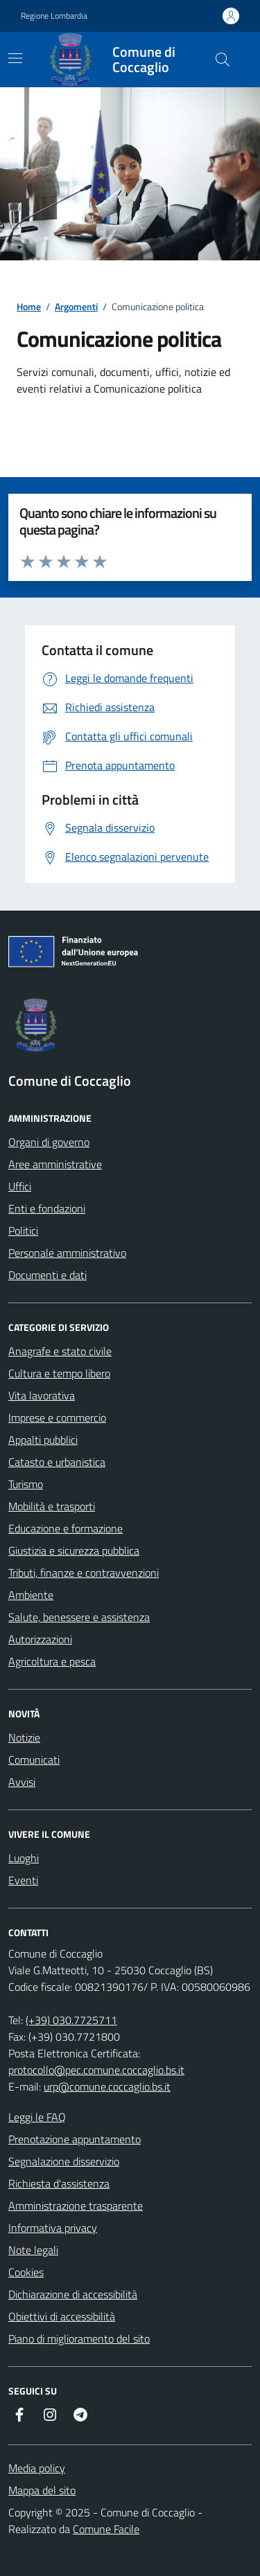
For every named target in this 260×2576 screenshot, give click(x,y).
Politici (23, 1230)
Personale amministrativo (67, 1252)
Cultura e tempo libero (59, 1373)
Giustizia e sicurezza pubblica (73, 1550)
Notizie (24, 1737)
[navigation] (15, 58)
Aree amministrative (55, 1164)
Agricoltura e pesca (52, 1661)
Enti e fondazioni (46, 1208)
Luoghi (23, 1858)
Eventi (23, 1880)
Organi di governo (48, 1142)
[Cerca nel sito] (222, 59)
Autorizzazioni (40, 1639)
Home (29, 306)
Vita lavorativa (41, 1395)
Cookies (26, 2272)
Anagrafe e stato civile (60, 1351)
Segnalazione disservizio (63, 2161)
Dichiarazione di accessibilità (72, 2294)
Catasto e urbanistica (56, 1462)
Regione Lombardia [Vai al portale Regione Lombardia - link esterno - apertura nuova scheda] (54, 16)
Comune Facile (106, 2529)
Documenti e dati (47, 1275)
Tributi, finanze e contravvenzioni (83, 1572)
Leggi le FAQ (37, 2117)
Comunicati (34, 1759)
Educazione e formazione (65, 1528)
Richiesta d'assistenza (59, 2183)
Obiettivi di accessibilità (61, 2316)
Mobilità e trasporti (51, 1506)
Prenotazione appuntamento (74, 2139)
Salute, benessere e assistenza (79, 1617)
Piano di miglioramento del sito (79, 2338)
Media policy (36, 2468)
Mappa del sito (42, 2490)
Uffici (19, 1186)
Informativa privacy (52, 2227)
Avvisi (21, 1781)
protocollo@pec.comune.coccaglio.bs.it (96, 2069)
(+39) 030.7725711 (71, 2020)
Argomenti (76, 306)
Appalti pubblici (43, 1439)
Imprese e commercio (57, 1417)
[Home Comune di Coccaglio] (119, 59)
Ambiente (30, 1594)
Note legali (33, 2250)
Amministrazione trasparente (75, 2205)
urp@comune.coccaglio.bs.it (107, 2086)
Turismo (25, 1484)
